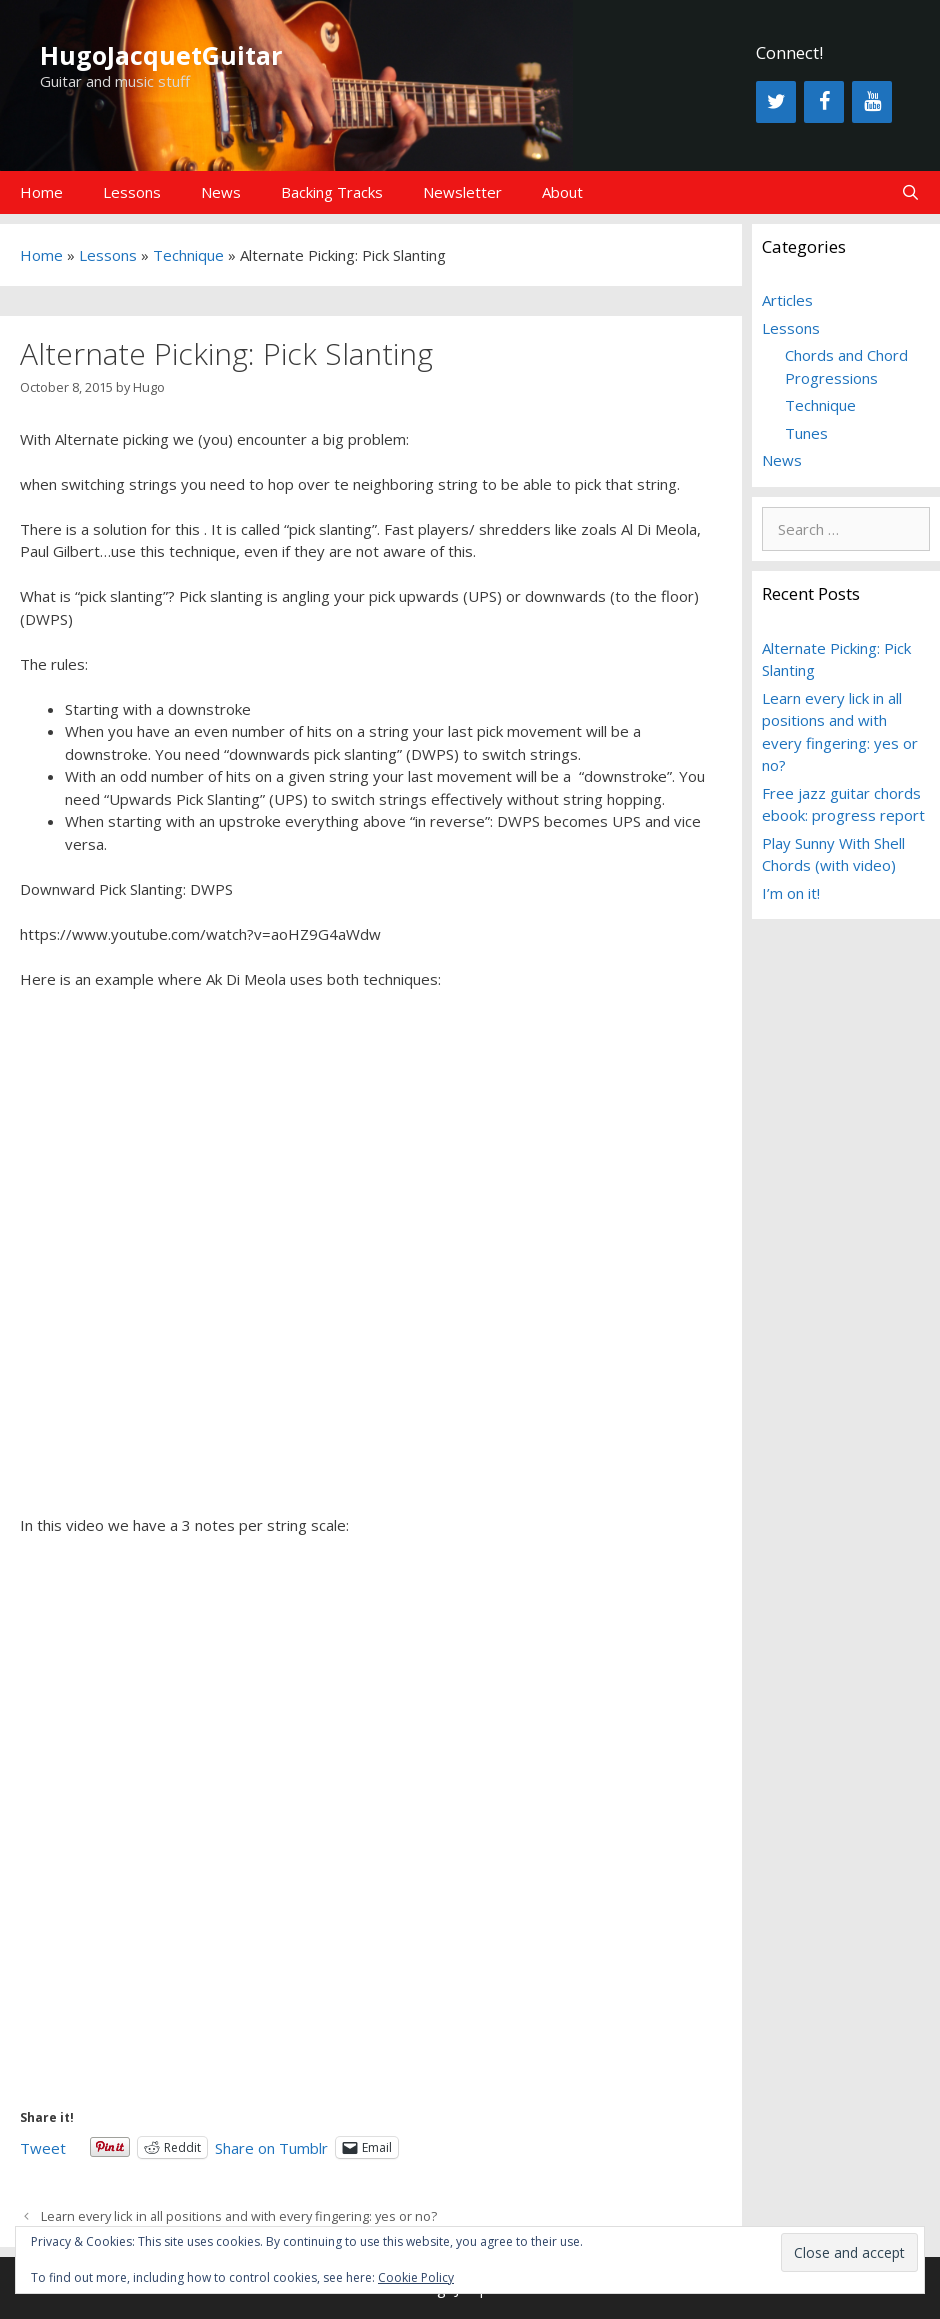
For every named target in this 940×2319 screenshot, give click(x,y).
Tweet (43, 2146)
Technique (188, 255)
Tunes (806, 433)
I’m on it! (791, 893)
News (221, 192)
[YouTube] (872, 102)
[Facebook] (824, 102)
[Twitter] (776, 102)
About (562, 192)
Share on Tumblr (271, 2146)
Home (41, 192)
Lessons (132, 192)
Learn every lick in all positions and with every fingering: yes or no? (239, 2216)
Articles (787, 300)
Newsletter (462, 192)
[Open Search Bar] (910, 192)
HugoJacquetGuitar (161, 55)
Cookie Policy (416, 2277)
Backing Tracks (332, 192)
